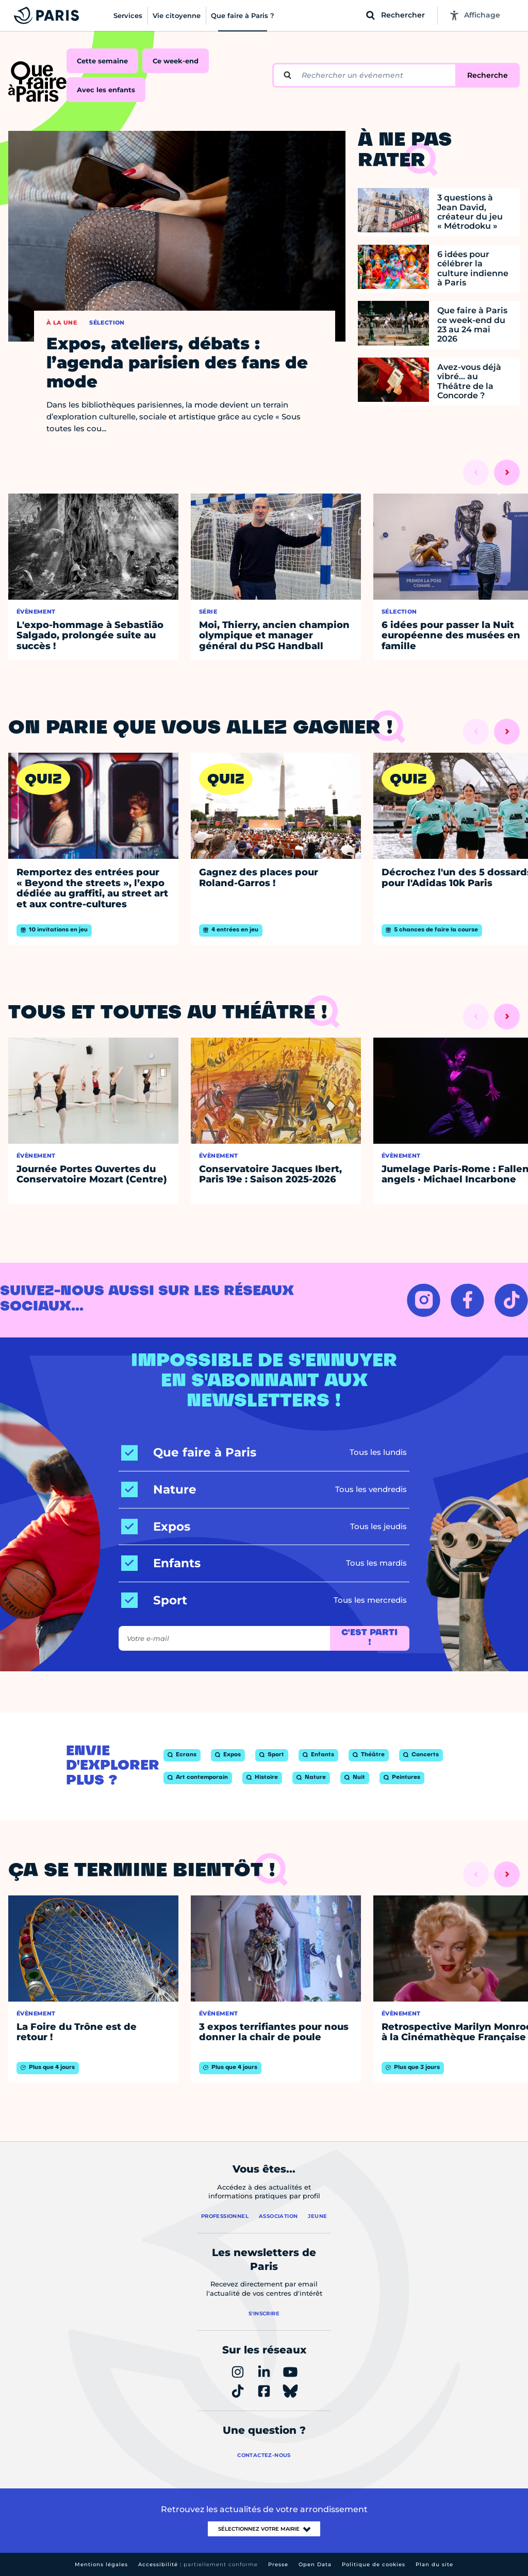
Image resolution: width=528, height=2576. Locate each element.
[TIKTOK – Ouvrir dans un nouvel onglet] (511, 1300)
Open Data (315, 2564)
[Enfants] (161, 1563)
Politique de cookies (373, 2564)
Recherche (487, 75)
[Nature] (158, 1490)
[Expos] (155, 1527)
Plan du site (434, 2564)
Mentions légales (101, 2564)
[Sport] (154, 1600)
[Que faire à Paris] (188, 1452)
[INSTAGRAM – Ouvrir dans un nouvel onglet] (423, 1300)
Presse (278, 2564)
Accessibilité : (198, 2564)
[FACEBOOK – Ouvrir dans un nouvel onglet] (467, 1300)
